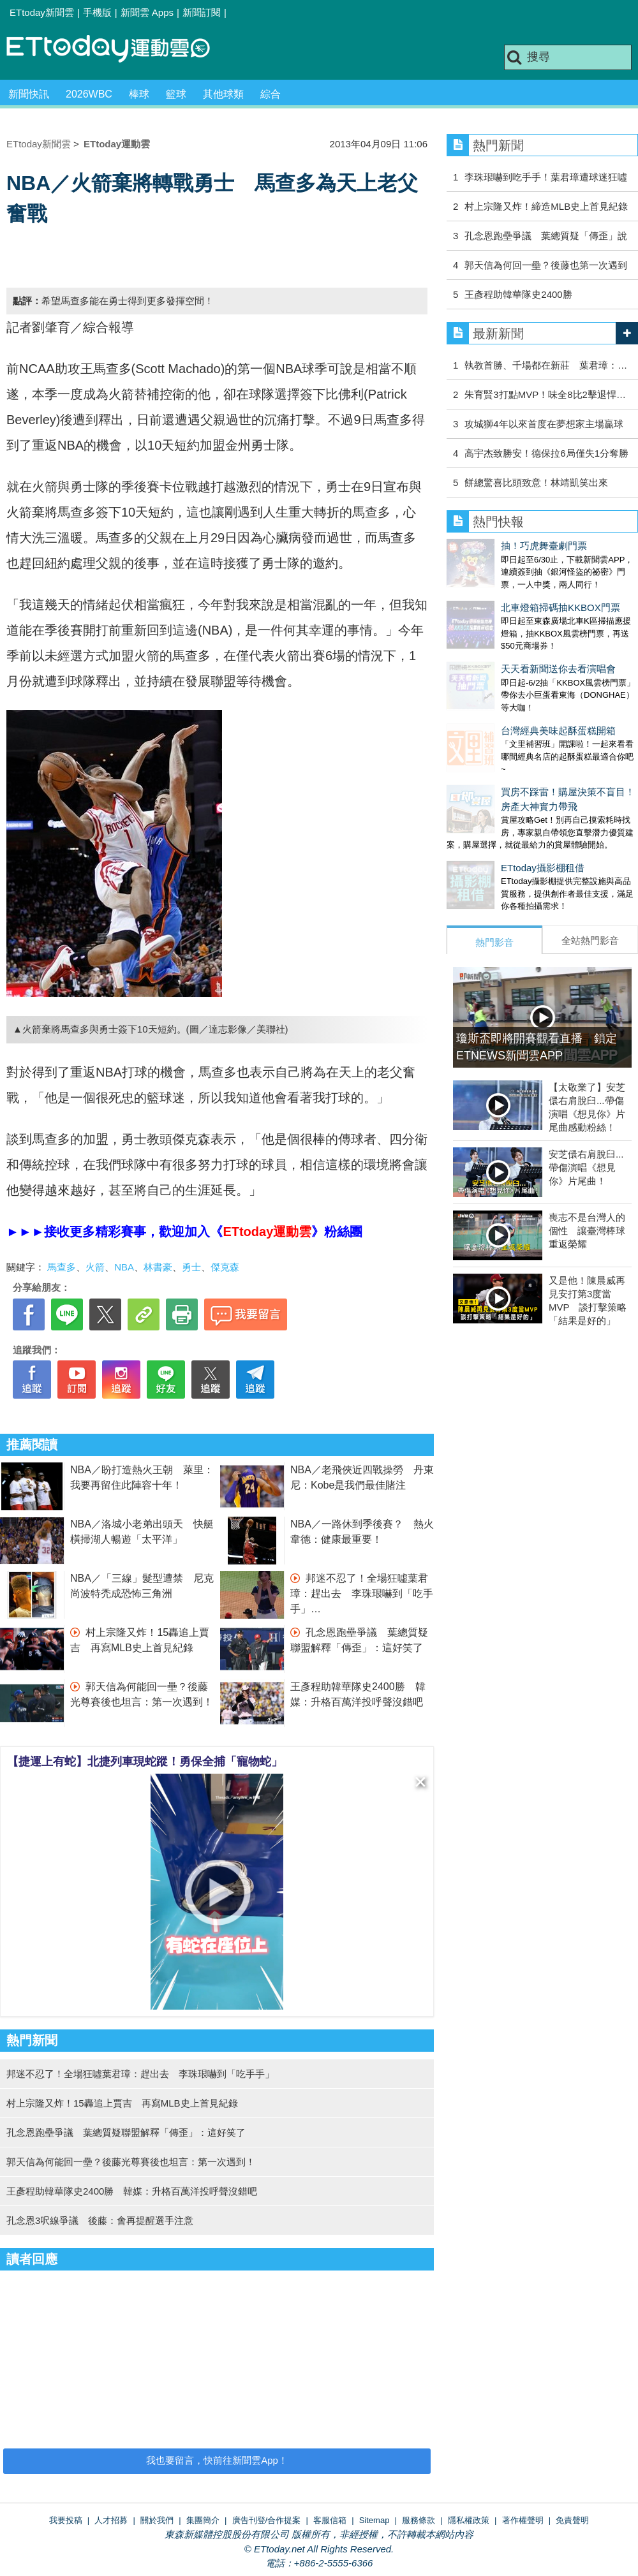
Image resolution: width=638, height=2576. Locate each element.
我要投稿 (65, 2520)
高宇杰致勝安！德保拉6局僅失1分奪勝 (546, 453)
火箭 (95, 1267)
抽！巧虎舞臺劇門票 (490, 545)
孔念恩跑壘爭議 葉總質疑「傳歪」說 (545, 235)
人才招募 (111, 2520)
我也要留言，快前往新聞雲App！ (217, 2460)
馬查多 (61, 1267)
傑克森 (225, 1267)
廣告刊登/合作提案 (266, 2520)
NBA (124, 1267)
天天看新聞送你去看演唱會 (504, 643)
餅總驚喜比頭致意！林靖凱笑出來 (536, 482)
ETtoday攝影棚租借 (488, 816)
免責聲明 (572, 2520)
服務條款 (418, 2520)
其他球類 (223, 94)
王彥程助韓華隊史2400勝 (522, 294)
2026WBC (89, 94)
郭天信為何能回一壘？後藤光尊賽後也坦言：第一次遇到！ (130, 2161)
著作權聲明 (523, 2520)
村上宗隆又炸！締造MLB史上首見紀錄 (546, 206)
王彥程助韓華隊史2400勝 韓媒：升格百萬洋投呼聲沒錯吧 (131, 2191)
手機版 (97, 12)
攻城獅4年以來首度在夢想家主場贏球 (543, 423)
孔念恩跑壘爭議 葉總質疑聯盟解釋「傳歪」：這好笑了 (126, 2132)
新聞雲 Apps (147, 12)
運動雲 (118, 49)
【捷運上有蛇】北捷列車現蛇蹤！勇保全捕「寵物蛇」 (145, 1761)
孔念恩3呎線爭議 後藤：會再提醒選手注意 (99, 2220)
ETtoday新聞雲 (42, 12)
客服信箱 (329, 2520)
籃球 (176, 94)
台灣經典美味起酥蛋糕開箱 (504, 692)
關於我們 (157, 2520)
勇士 (191, 1267)
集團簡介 (202, 2520)
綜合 (270, 94)
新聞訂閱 (201, 12)
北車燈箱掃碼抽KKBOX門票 (506, 594)
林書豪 (158, 1267)
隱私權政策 (468, 2520)
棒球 (139, 94)
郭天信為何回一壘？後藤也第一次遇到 (545, 265)
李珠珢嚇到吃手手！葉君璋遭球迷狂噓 (545, 177)
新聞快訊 (28, 94)
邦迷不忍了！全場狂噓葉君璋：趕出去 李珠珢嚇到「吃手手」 (361, 1593)
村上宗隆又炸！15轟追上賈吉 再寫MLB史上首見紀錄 (122, 2103)
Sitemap (374, 2520)
